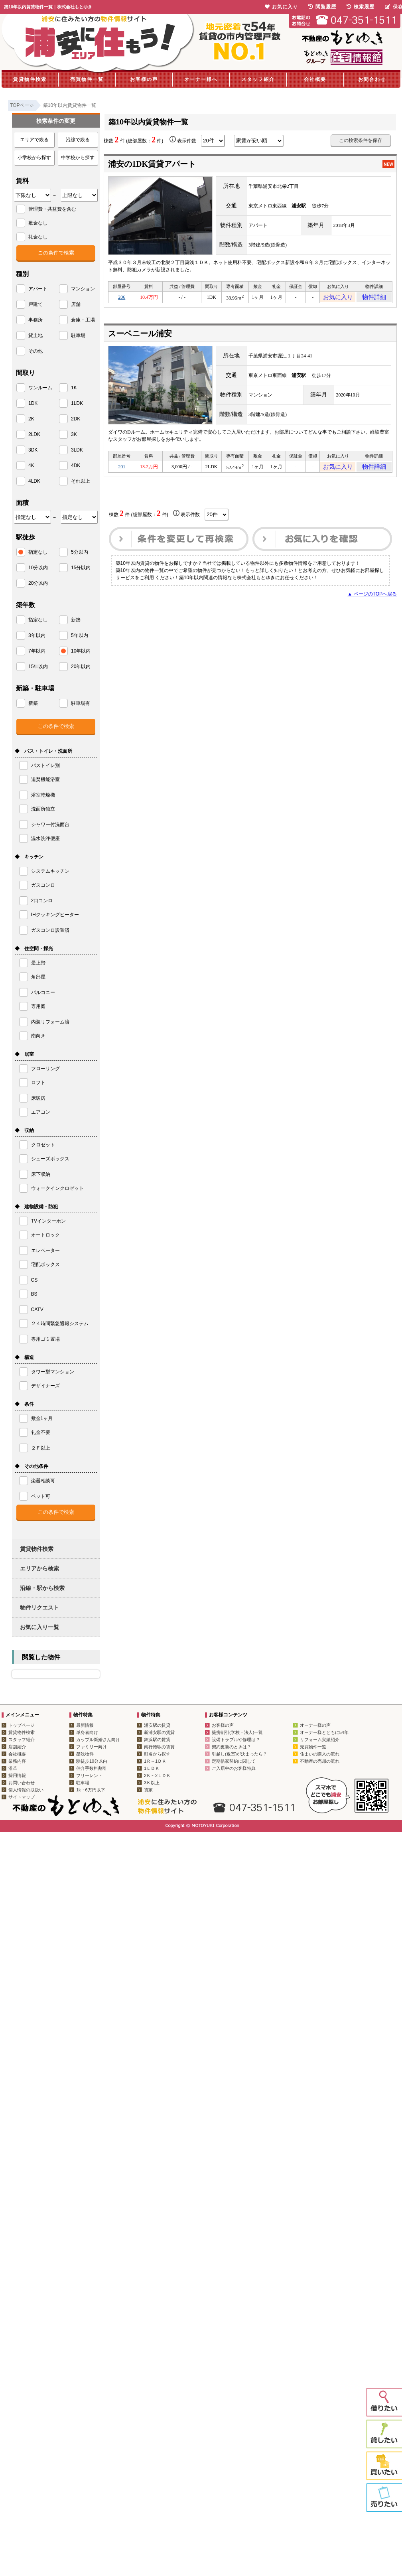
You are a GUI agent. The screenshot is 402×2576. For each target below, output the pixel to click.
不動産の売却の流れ (319, 1761)
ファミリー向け (91, 1746)
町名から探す (157, 1754)
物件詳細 (374, 298)
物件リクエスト (39, 1607)
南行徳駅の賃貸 (159, 1746)
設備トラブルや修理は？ (236, 1739)
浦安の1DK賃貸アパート (152, 164)
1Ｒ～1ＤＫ (155, 1761)
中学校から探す (78, 157)
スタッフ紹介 (258, 79)
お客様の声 (144, 79)
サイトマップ (21, 1797)
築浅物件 (85, 1754)
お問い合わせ (21, 1782)
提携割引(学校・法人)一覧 (237, 1732)
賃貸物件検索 (30, 79)
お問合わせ (372, 79)
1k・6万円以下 (90, 1789)
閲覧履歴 (322, 7)
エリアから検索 (39, 1568)
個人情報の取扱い (25, 1789)
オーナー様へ (201, 79)
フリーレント (89, 1775)
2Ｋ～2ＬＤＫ (157, 1775)
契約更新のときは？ (231, 1746)
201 (121, 470)
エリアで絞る (34, 139)
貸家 (148, 1789)
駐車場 (82, 1782)
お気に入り (338, 298)
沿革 (12, 1768)
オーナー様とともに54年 (324, 1732)
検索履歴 (360, 7)
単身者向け (87, 1732)
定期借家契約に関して (234, 1761)
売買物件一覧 (87, 79)
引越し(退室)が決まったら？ (239, 1754)
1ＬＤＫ (152, 1768)
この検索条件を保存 (360, 140)
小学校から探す (34, 157)
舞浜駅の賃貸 (157, 1739)
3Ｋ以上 (152, 1782)
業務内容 (17, 1761)
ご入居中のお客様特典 (234, 1768)
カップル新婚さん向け (98, 1739)
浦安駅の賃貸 (157, 1725)
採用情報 (17, 1775)
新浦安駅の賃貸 (159, 1732)
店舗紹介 (17, 1746)
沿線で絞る (78, 139)
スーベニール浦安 (140, 335)
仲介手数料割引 (91, 1768)
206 (121, 298)
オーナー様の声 (315, 1725)
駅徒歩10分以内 (91, 1761)
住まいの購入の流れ (319, 1754)
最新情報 (85, 1725)
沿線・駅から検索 (42, 1588)
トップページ (21, 1725)
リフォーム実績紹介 (319, 1739)
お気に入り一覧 (39, 1627)
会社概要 (315, 79)
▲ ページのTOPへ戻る (372, 599)
